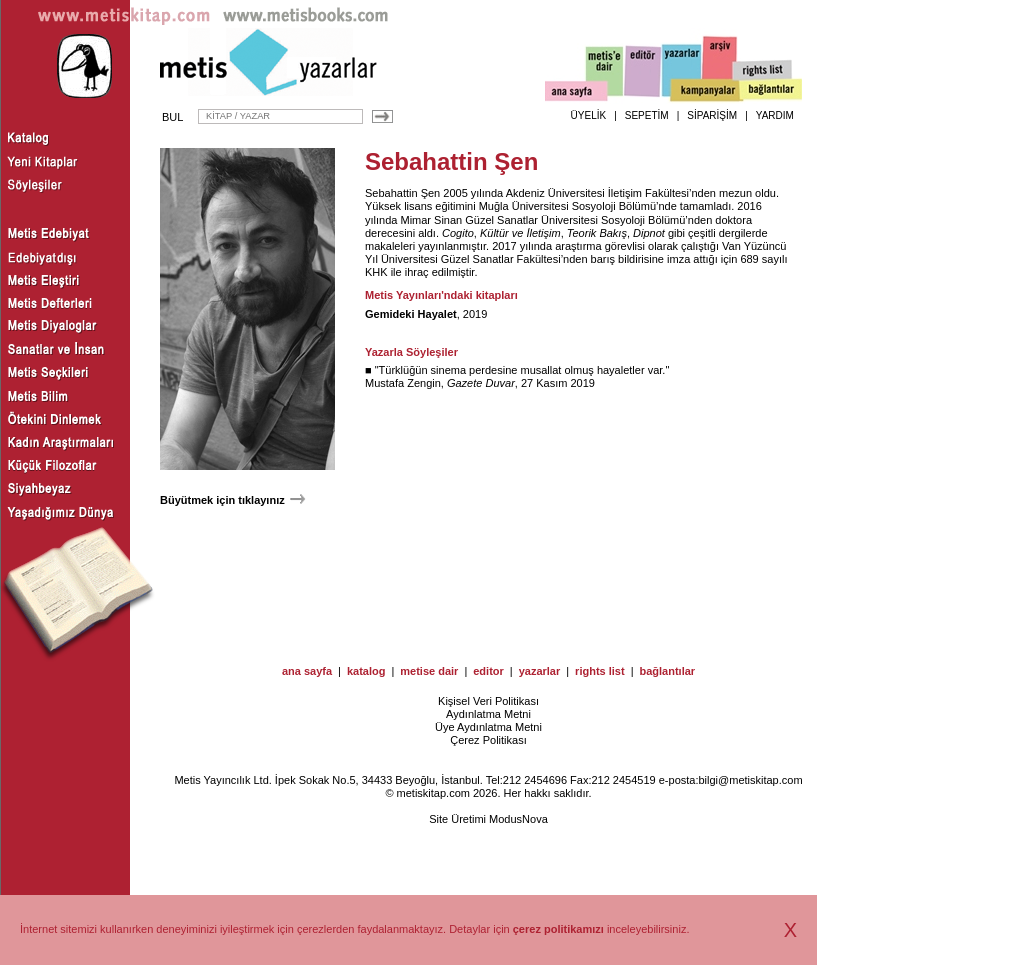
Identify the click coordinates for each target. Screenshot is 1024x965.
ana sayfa (307, 671)
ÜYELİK (589, 115)
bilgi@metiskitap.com (750, 780)
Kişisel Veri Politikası (488, 701)
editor (488, 671)
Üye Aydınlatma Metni (488, 727)
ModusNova (518, 819)
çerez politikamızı (558, 929)
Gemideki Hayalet (411, 314)
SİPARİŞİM (712, 115)
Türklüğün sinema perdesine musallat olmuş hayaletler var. (522, 370)
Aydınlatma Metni (488, 714)
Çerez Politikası (488, 740)
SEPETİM (647, 115)
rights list (600, 671)
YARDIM (775, 115)
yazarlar (540, 671)
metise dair (429, 671)
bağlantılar (667, 671)
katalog (366, 671)
